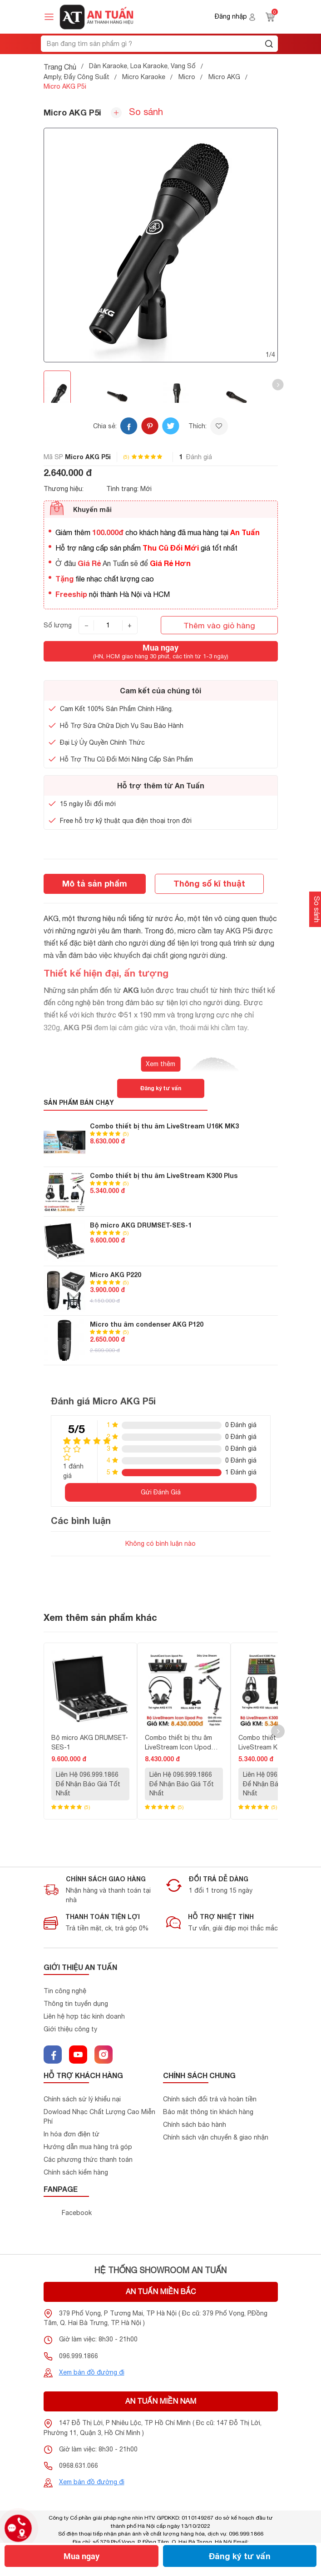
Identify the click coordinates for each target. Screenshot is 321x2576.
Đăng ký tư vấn (240, 2556)
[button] (277, 385)
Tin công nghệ (65, 1991)
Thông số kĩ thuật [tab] (209, 883)
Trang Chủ (60, 67)
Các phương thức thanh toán (88, 2159)
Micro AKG (224, 76)
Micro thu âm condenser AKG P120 (146, 1324)
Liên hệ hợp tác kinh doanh (84, 2016)
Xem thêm (160, 1063)
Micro (186, 76)
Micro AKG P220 (115, 1274)
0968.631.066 (78, 2465)
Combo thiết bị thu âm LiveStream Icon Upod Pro (178, 1743)
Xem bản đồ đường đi (91, 2372)
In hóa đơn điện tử (71, 2134)
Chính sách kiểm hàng (76, 2172)
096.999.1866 (78, 2356)
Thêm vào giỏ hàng (219, 625)
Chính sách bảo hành (194, 2124)
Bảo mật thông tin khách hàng (208, 2111)
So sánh (137, 112)
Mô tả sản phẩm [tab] (94, 883)
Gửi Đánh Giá (161, 1492)
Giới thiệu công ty (70, 2029)
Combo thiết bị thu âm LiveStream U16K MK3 (164, 1126)
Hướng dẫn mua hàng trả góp (88, 2146)
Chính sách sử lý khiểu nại (82, 2099)
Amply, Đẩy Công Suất (76, 76)
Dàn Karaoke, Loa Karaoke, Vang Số (142, 66)
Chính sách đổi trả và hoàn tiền (210, 2099)
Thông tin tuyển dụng (76, 2003)
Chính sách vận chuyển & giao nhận (215, 2137)
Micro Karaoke (143, 76)
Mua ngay (81, 2556)
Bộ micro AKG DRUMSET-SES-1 (141, 1225)
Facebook (77, 2212)
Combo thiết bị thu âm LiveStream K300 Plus (163, 1175)
